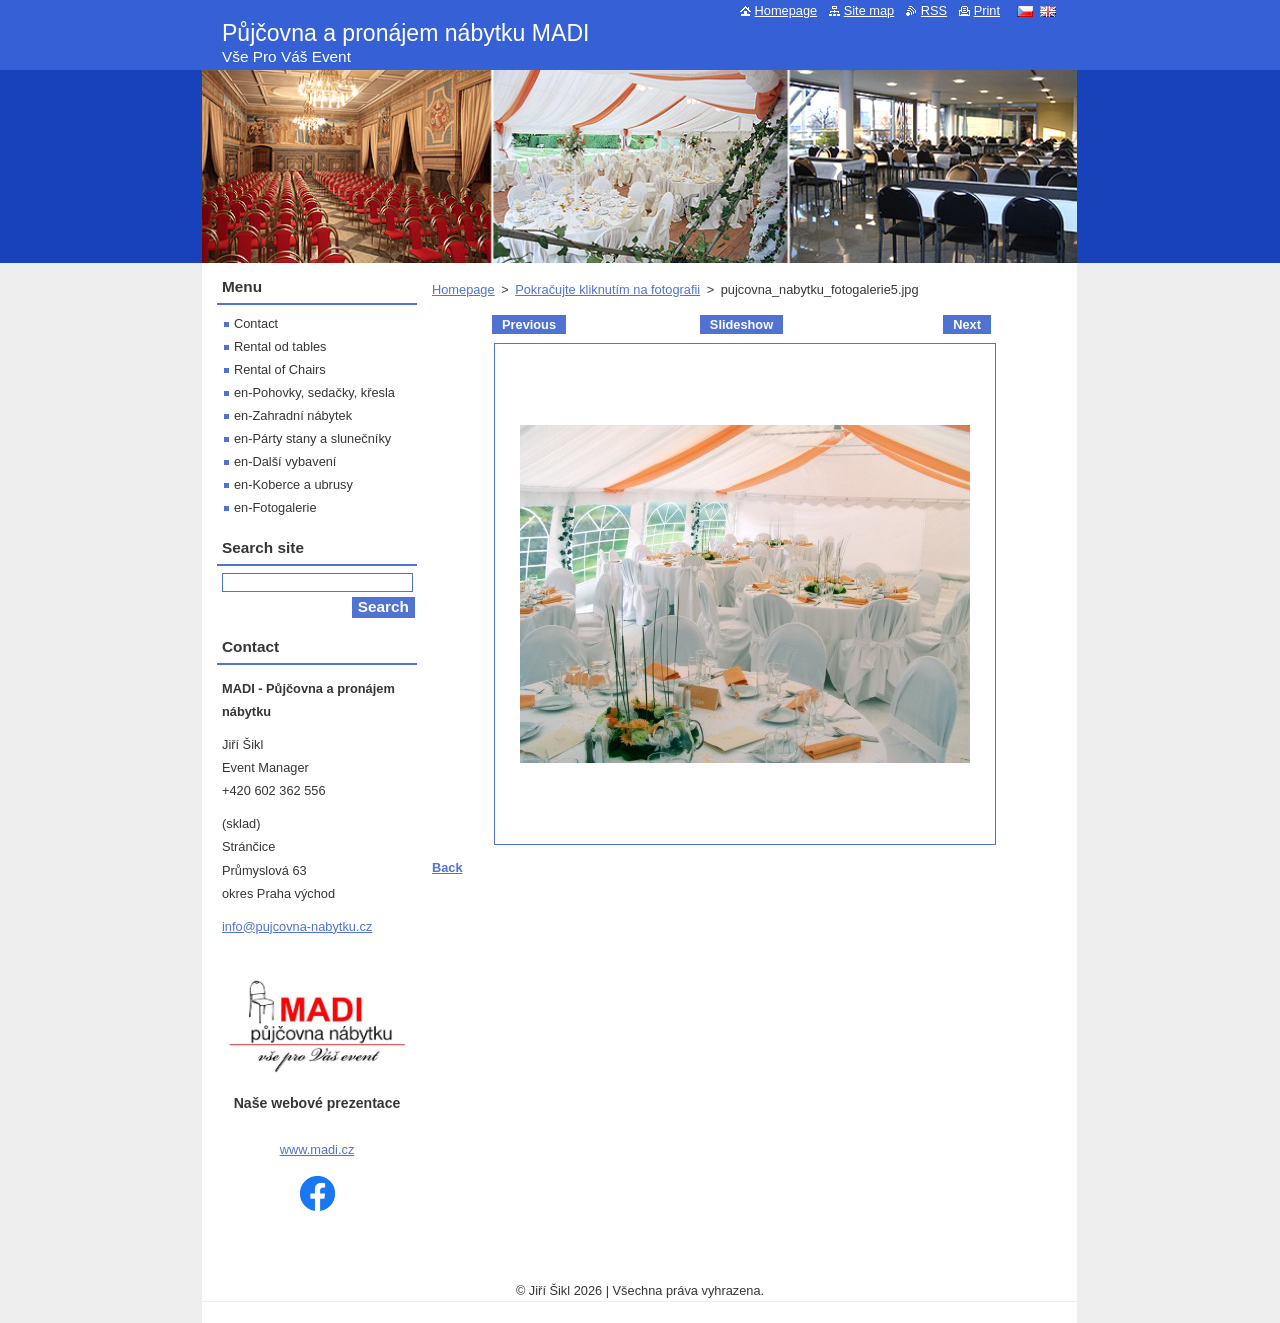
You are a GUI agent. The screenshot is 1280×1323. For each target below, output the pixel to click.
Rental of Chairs (280, 369)
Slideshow (741, 324)
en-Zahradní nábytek (293, 415)
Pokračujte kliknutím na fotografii (607, 289)
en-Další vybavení (285, 461)
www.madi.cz (317, 1149)
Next (967, 324)
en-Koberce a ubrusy (293, 484)
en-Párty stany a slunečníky (312, 438)
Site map (869, 10)
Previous (529, 324)
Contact (256, 323)
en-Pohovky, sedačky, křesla (314, 392)
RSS (934, 10)
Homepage (463, 289)
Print (987, 10)
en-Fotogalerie (275, 507)
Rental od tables (280, 346)
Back (447, 867)
